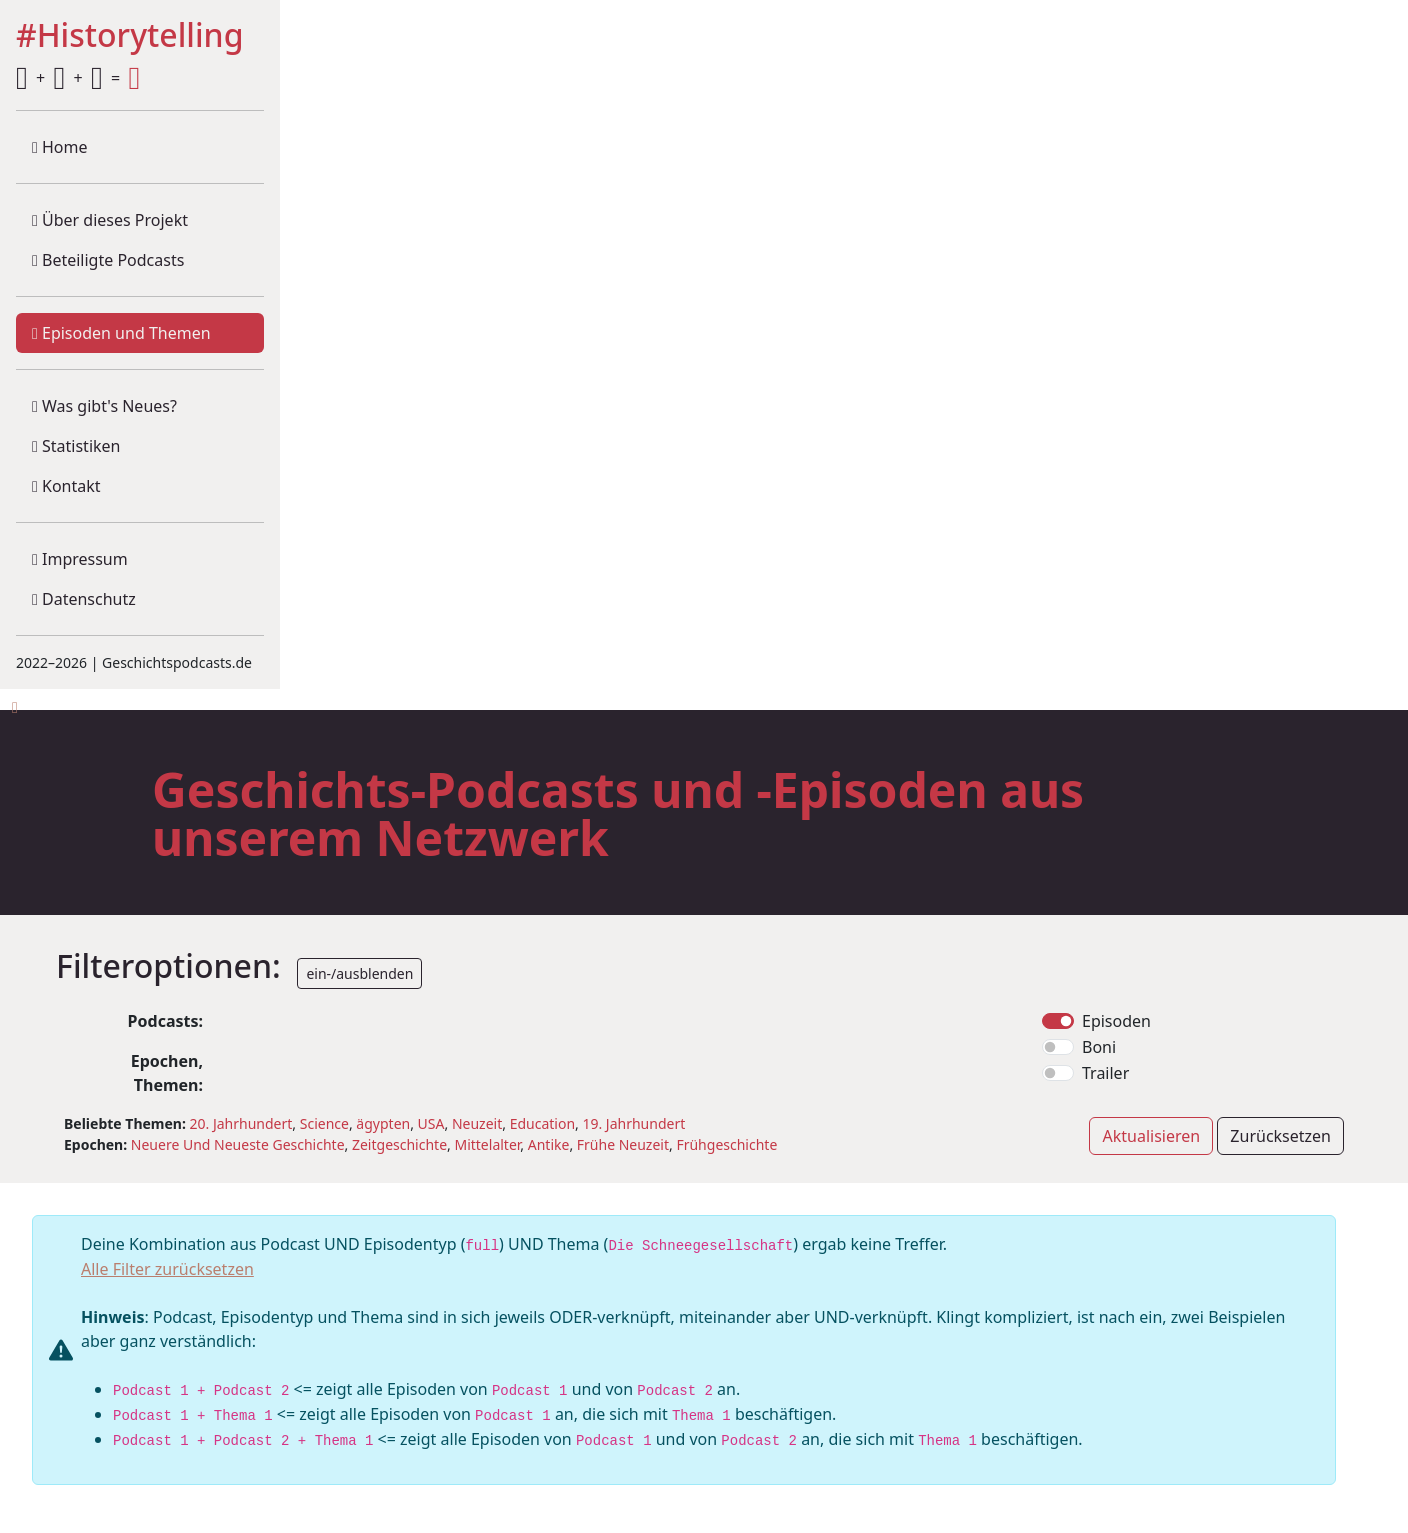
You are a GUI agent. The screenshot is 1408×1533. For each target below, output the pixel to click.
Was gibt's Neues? (104, 406)
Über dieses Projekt (110, 220)
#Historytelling (130, 36)
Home (60, 147)
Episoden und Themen (121, 333)
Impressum (80, 559)
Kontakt (66, 486)
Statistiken (76, 446)
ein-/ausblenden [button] (359, 973)
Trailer (1105, 1073)
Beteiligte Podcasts (108, 260)
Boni (1099, 1047)
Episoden (1116, 1021)
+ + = (78, 78)
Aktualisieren (1151, 1136)
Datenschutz (84, 599)
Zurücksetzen (1280, 1136)
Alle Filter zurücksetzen (167, 1269)
